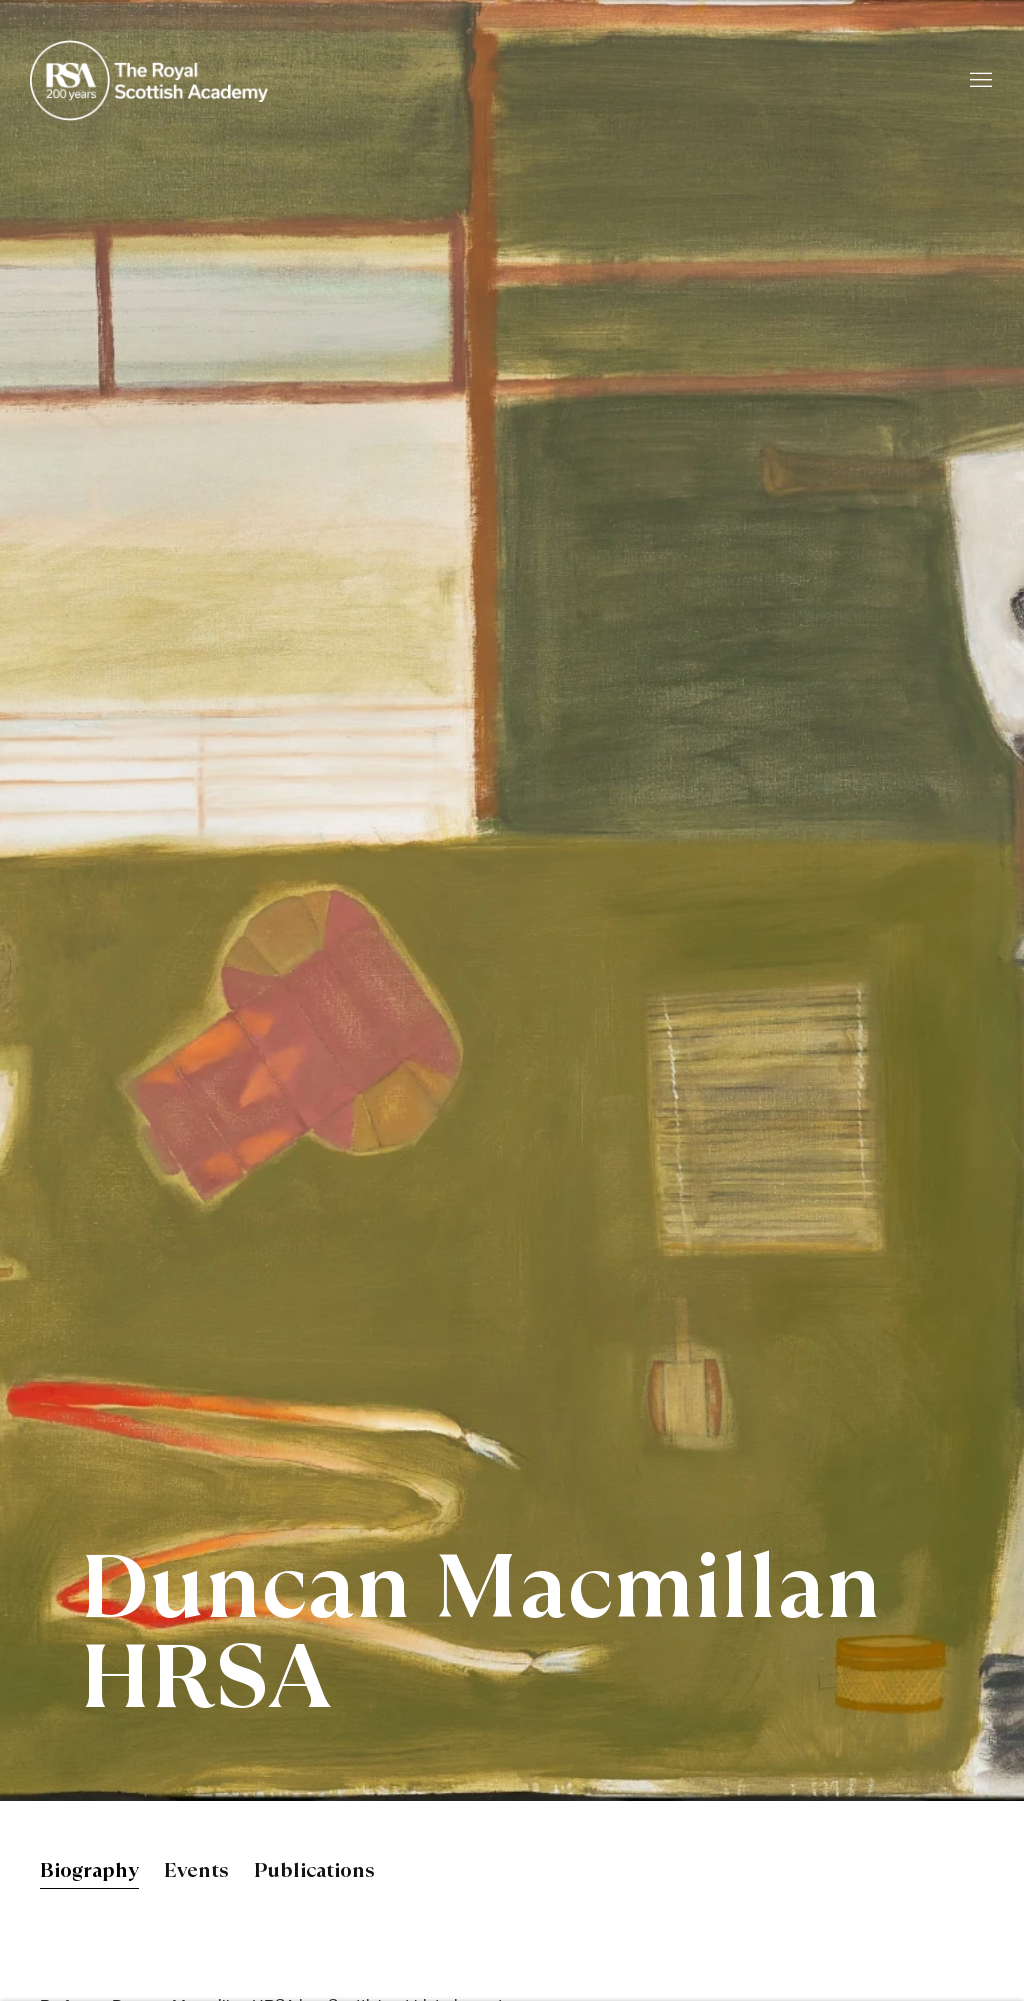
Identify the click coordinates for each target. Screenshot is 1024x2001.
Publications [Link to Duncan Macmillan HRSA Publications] (314, 1872)
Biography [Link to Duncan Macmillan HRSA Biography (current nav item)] (89, 1872)
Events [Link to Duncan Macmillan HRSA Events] (196, 1872)
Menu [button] (979, 81)
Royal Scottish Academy (150, 80)
